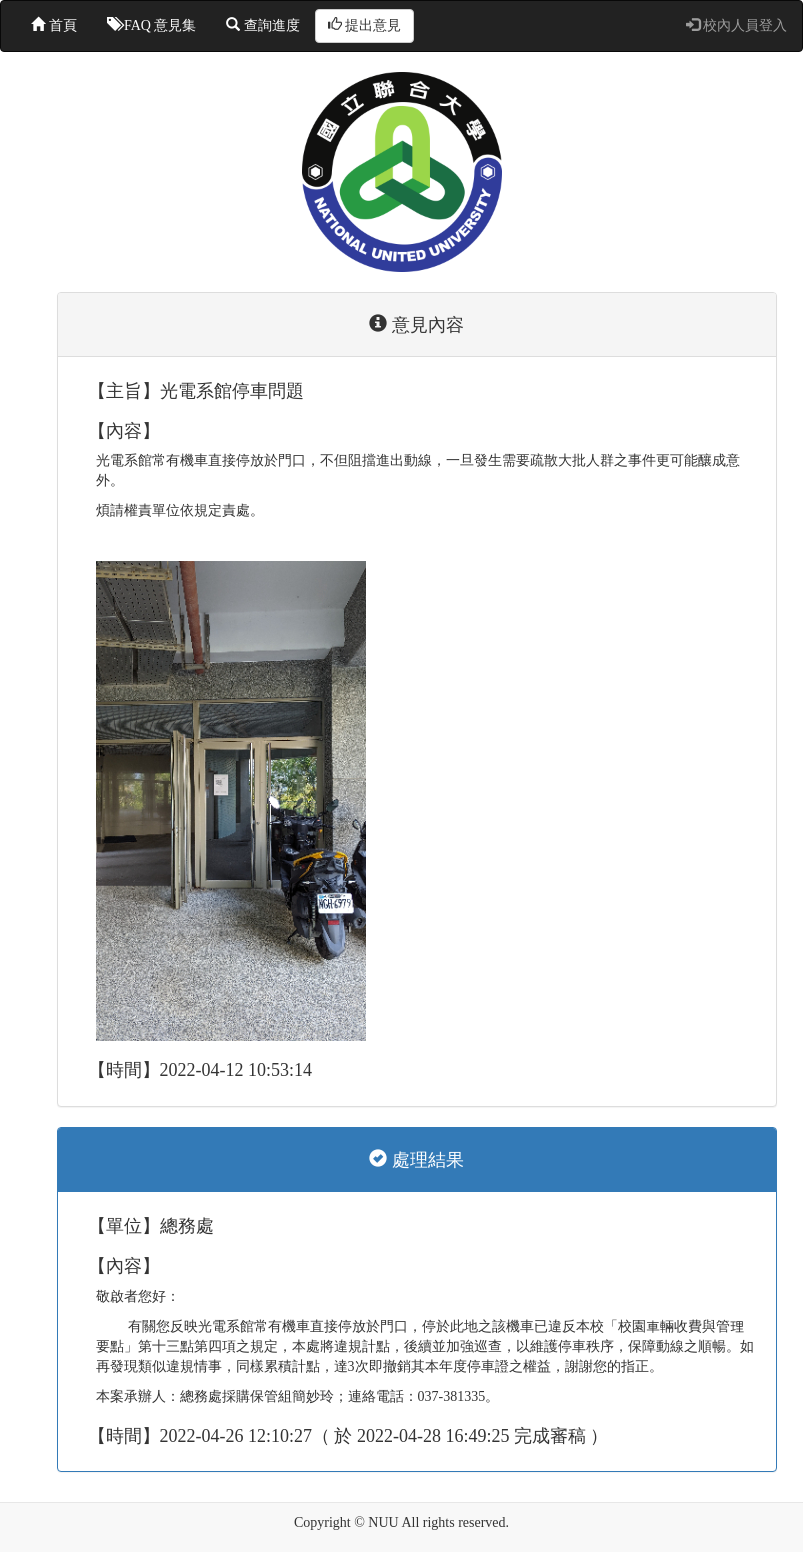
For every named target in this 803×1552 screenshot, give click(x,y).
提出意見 (365, 25)
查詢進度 (263, 25)
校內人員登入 (737, 25)
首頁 (54, 25)
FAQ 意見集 (152, 25)
